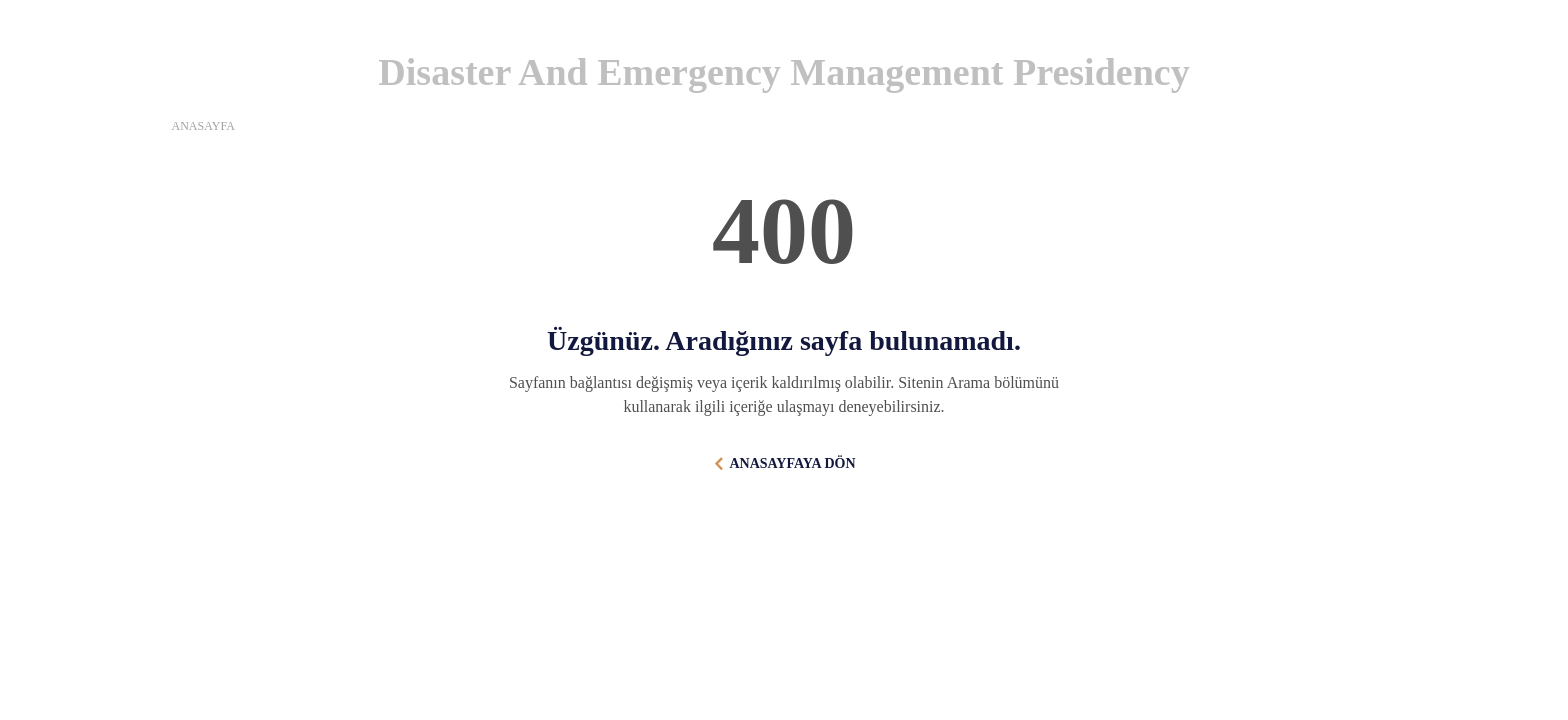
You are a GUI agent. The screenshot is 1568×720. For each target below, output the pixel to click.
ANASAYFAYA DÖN (792, 463)
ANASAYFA (203, 126)
